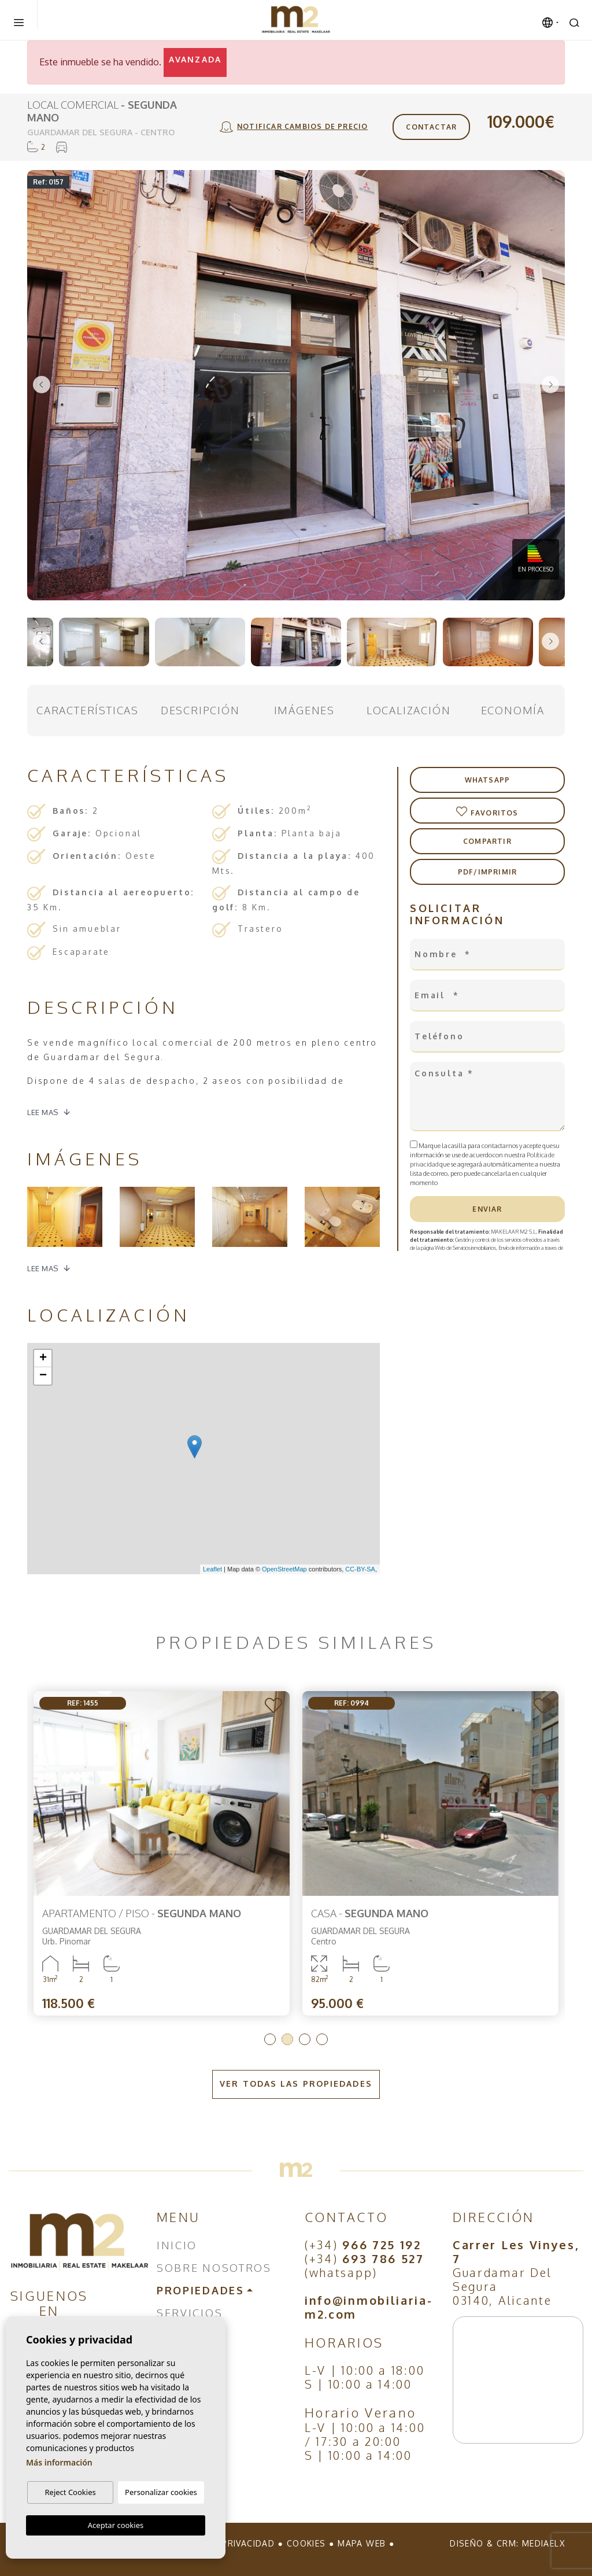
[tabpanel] (161, 1853)
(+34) (363, 2244)
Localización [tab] (409, 710)
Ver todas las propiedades (296, 2083)
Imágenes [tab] (304, 710)
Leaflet (212, 1569)
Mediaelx (543, 2543)
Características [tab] (87, 710)
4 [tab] (322, 2039)
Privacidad (248, 2543)
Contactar (431, 127)
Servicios (190, 2312)
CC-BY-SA (360, 1569)
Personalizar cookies (161, 2492)
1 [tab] (270, 2039)
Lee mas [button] (42, 1268)
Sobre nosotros (214, 2267)
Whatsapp (487, 780)
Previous (41, 385)
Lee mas (42, 1112)
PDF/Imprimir (487, 872)
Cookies (306, 2543)
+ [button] (43, 1358)
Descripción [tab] (200, 710)
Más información (59, 2462)
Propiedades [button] (201, 2290)
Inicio (177, 2245)
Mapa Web (362, 2543)
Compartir (487, 841)
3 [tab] (304, 2039)
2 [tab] (287, 2039)
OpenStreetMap (284, 1569)
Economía (513, 710)
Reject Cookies (70, 2492)
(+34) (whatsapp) (364, 2265)
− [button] (43, 1376)
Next (550, 385)
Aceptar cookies (115, 2525)
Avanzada (195, 59)
